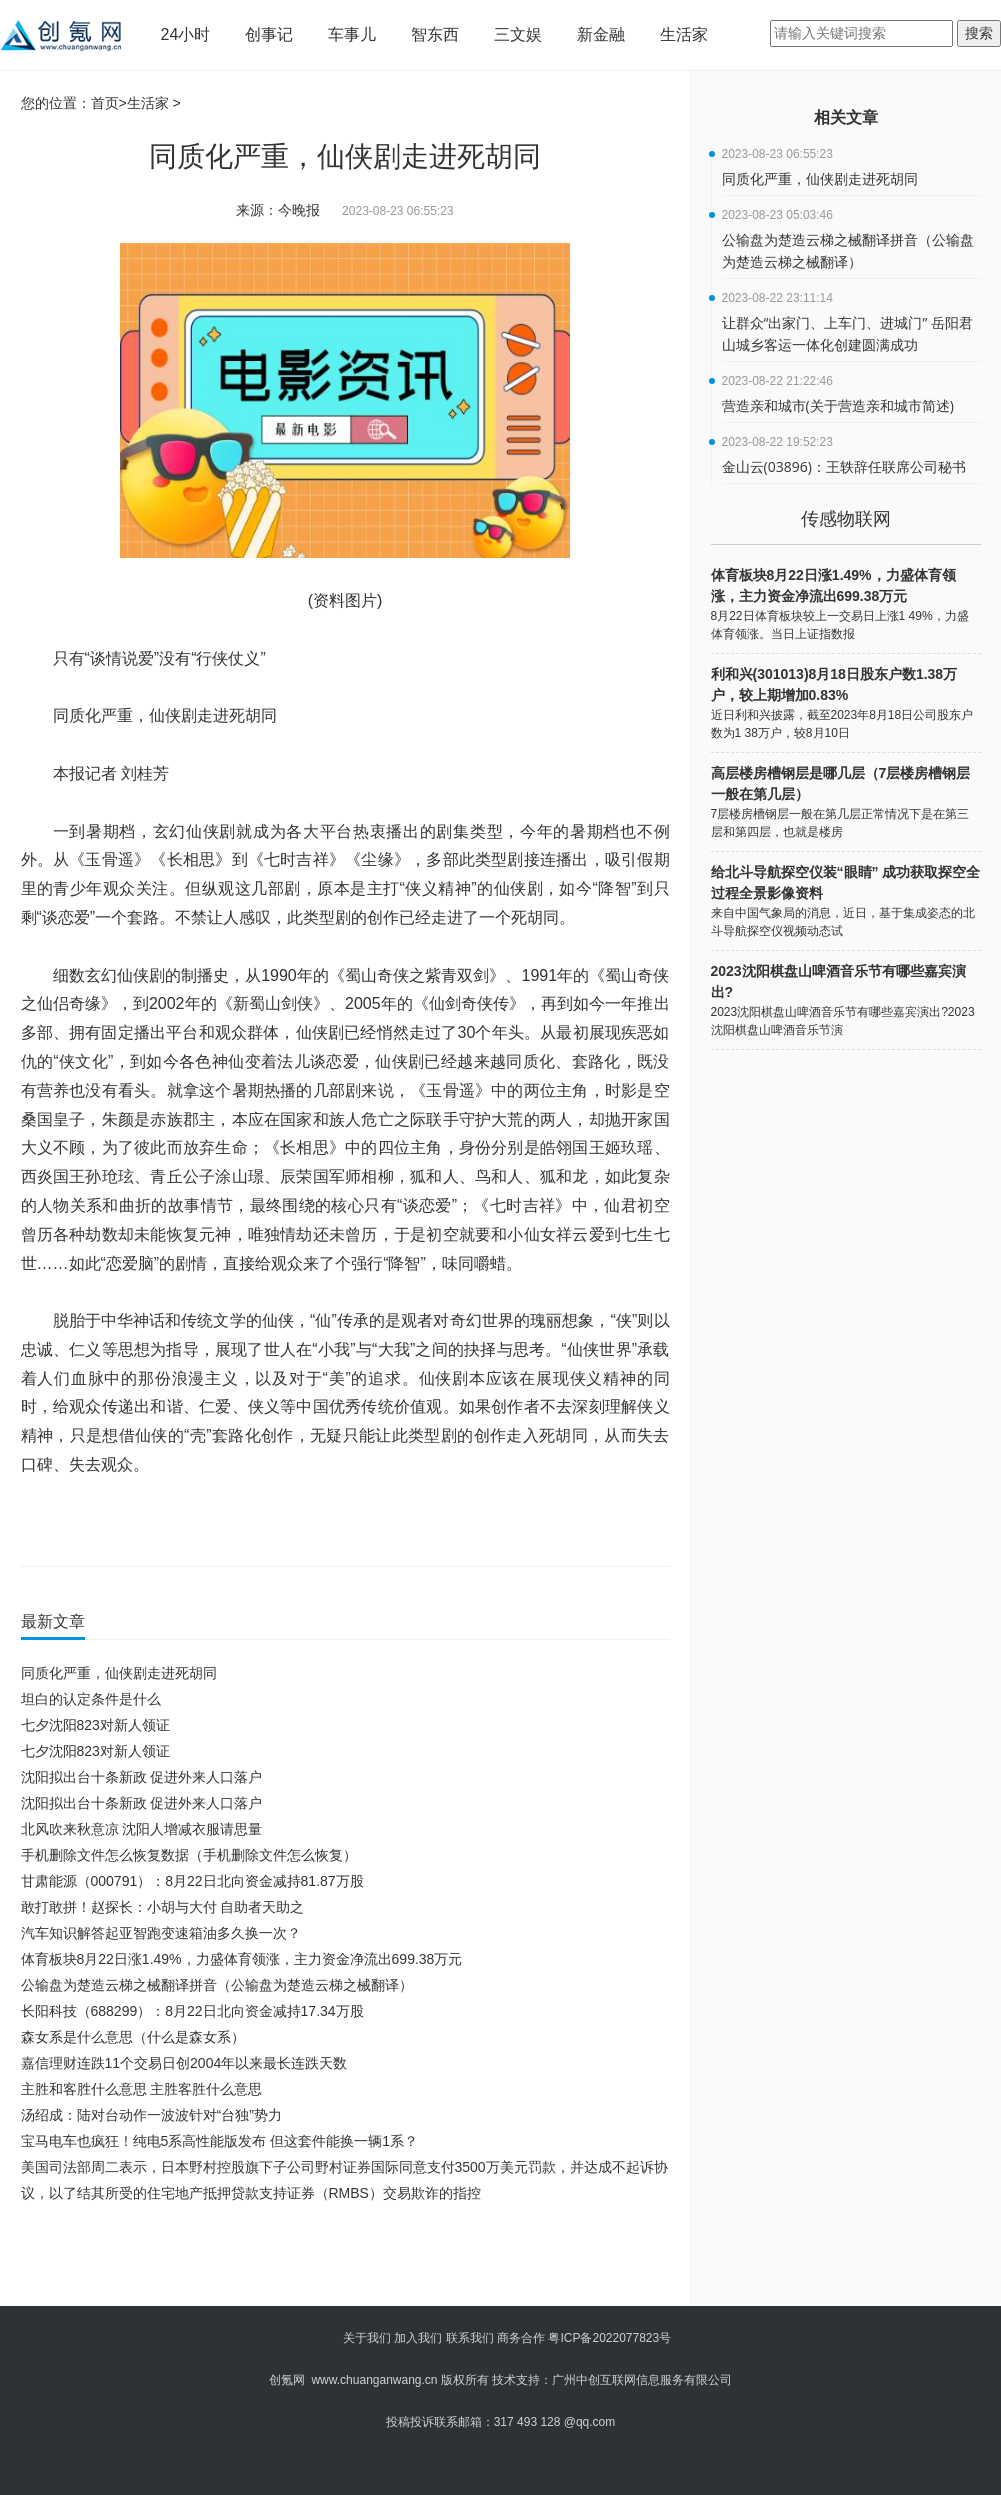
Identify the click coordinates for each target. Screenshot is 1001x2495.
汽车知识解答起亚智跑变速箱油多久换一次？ (161, 1933)
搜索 (979, 33)
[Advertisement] (341, 2261)
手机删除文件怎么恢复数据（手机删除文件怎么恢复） (189, 1855)
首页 (105, 103)
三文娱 (518, 34)
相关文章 (846, 117)
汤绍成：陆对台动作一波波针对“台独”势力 (151, 2115)
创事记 (269, 34)
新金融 (601, 34)
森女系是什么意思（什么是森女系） (133, 2037)
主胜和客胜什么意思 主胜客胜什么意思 (142, 2089)
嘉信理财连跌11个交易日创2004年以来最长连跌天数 (184, 2063)
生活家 (684, 34)
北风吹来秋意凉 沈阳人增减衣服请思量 (142, 1829)
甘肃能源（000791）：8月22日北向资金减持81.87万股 (192, 1881)
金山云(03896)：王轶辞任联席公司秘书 (844, 466)
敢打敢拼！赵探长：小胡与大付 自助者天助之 (163, 1907)
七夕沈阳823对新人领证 (95, 1725)
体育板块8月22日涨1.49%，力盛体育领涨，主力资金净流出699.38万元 (242, 1959)
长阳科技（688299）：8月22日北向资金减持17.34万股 (192, 2011)
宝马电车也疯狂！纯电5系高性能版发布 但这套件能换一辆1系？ (219, 2141)
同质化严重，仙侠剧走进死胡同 (119, 1673)
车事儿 (352, 34)
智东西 (435, 34)
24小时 (186, 34)
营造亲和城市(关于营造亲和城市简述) (838, 405)
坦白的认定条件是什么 (91, 1699)
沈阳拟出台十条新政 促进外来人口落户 (142, 1777)
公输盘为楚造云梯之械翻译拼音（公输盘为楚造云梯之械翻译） (217, 1985)
